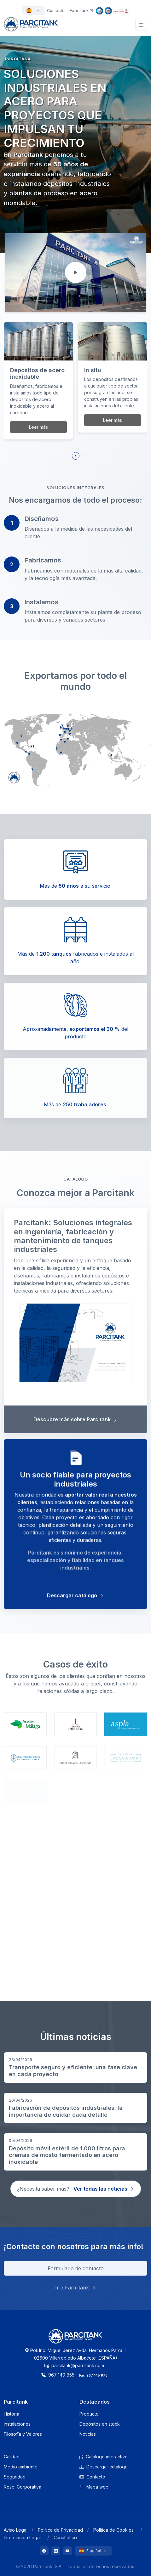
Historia (11, 2414)
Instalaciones (17, 2424)
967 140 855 (57, 2375)
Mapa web (93, 2486)
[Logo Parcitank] (76, 2340)
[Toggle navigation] (141, 25)
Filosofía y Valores (23, 2434)
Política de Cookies (113, 2530)
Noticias (87, 2434)
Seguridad (15, 2476)
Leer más (38, 427)
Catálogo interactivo (103, 2456)
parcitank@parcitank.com (74, 2365)
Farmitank (81, 10)
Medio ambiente (21, 2466)
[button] (75, 456)
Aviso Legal (15, 2530)
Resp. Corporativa (22, 2486)
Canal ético (65, 2537)
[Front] (31, 28)
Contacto (92, 2476)
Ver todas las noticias (103, 2189)
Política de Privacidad (60, 2530)
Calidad (12, 2456)
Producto (89, 2414)
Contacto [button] (56, 10)
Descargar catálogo (103, 2466)
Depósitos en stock (99, 2424)
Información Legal (22, 2537)
